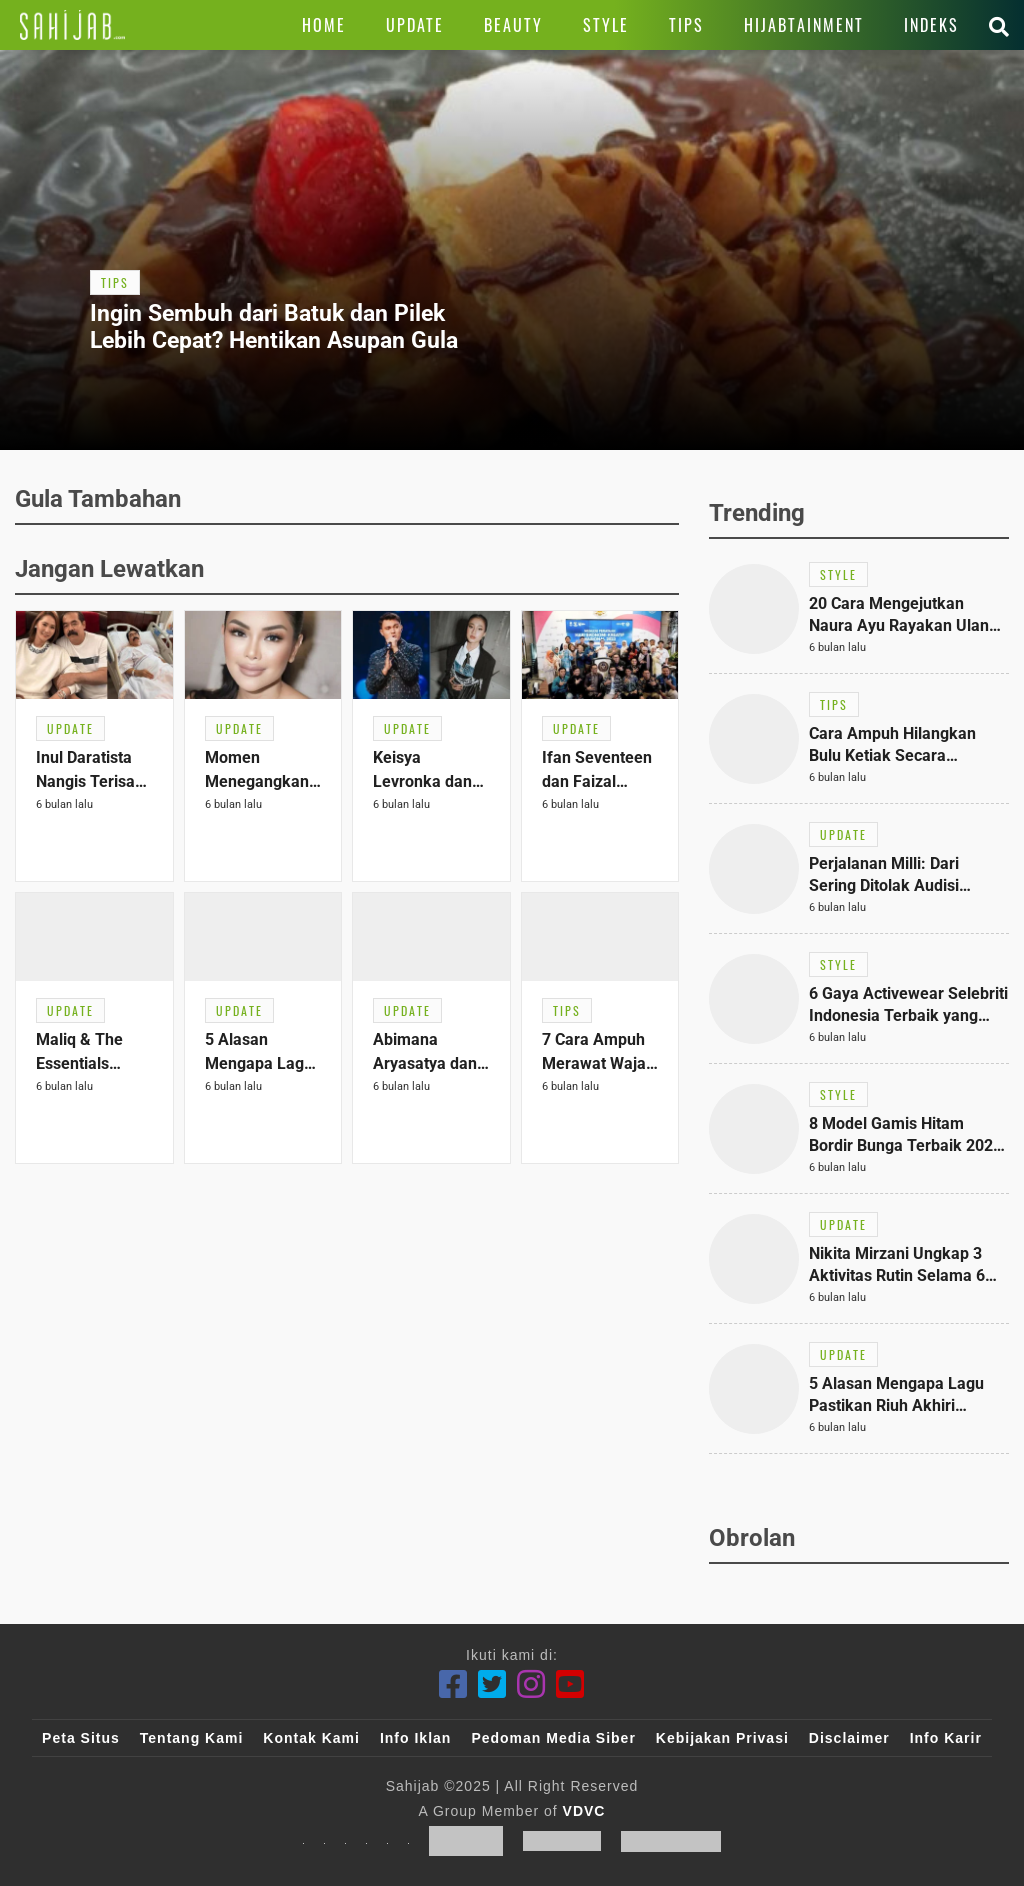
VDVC (584, 1811)
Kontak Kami (311, 1738)
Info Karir (946, 1738)
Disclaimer (849, 1738)
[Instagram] (531, 1684)
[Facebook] (453, 1684)
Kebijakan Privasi (722, 1738)
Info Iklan (415, 1738)
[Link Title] (72, 25)
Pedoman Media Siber (553, 1738)
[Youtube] (570, 1684)
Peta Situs (81, 1738)
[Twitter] (492, 1684)
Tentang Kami (192, 1738)
